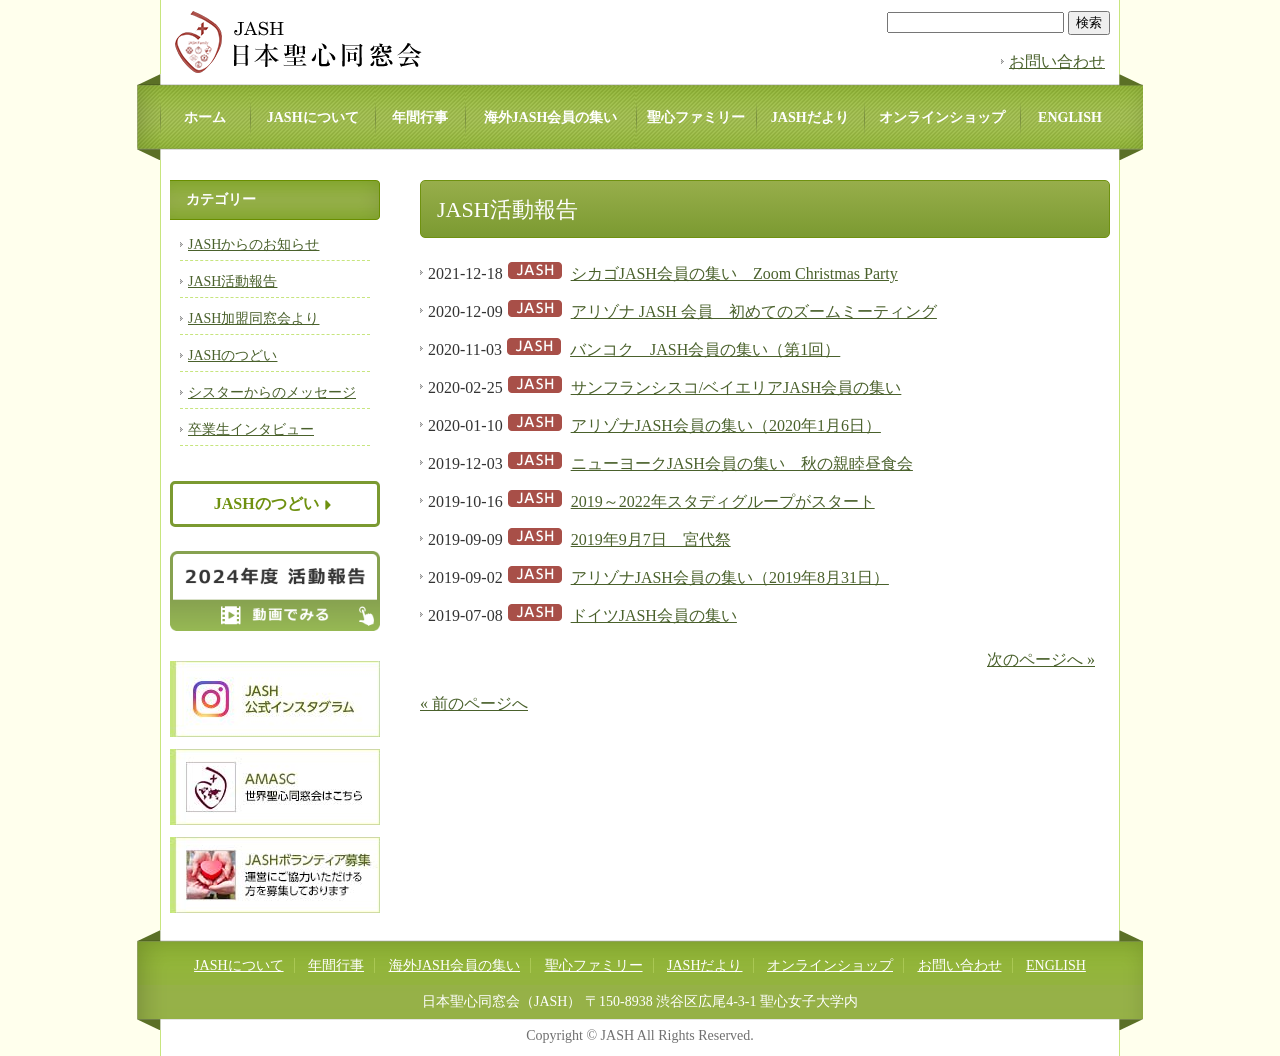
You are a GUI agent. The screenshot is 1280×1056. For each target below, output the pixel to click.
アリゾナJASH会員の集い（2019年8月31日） (730, 577)
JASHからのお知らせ (253, 244)
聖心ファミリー (696, 117)
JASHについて (313, 117)
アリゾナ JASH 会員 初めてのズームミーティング (754, 311)
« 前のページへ (474, 703)
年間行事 (420, 117)
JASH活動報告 (232, 281)
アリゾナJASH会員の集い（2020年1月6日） (726, 425)
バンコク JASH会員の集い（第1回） (705, 349)
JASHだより (810, 117)
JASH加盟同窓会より (253, 318)
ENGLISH (1070, 117)
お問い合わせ (1057, 61)
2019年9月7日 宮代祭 (651, 539)
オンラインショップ (942, 117)
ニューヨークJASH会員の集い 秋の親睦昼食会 (742, 463)
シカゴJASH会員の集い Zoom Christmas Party (734, 273)
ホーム (205, 117)
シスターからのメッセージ (272, 392)
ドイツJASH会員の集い (654, 615)
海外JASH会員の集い (551, 117)
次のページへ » (1041, 659)
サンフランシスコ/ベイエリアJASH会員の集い (736, 387)
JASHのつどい (232, 355)
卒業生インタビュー (251, 429)
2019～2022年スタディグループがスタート (723, 501)
